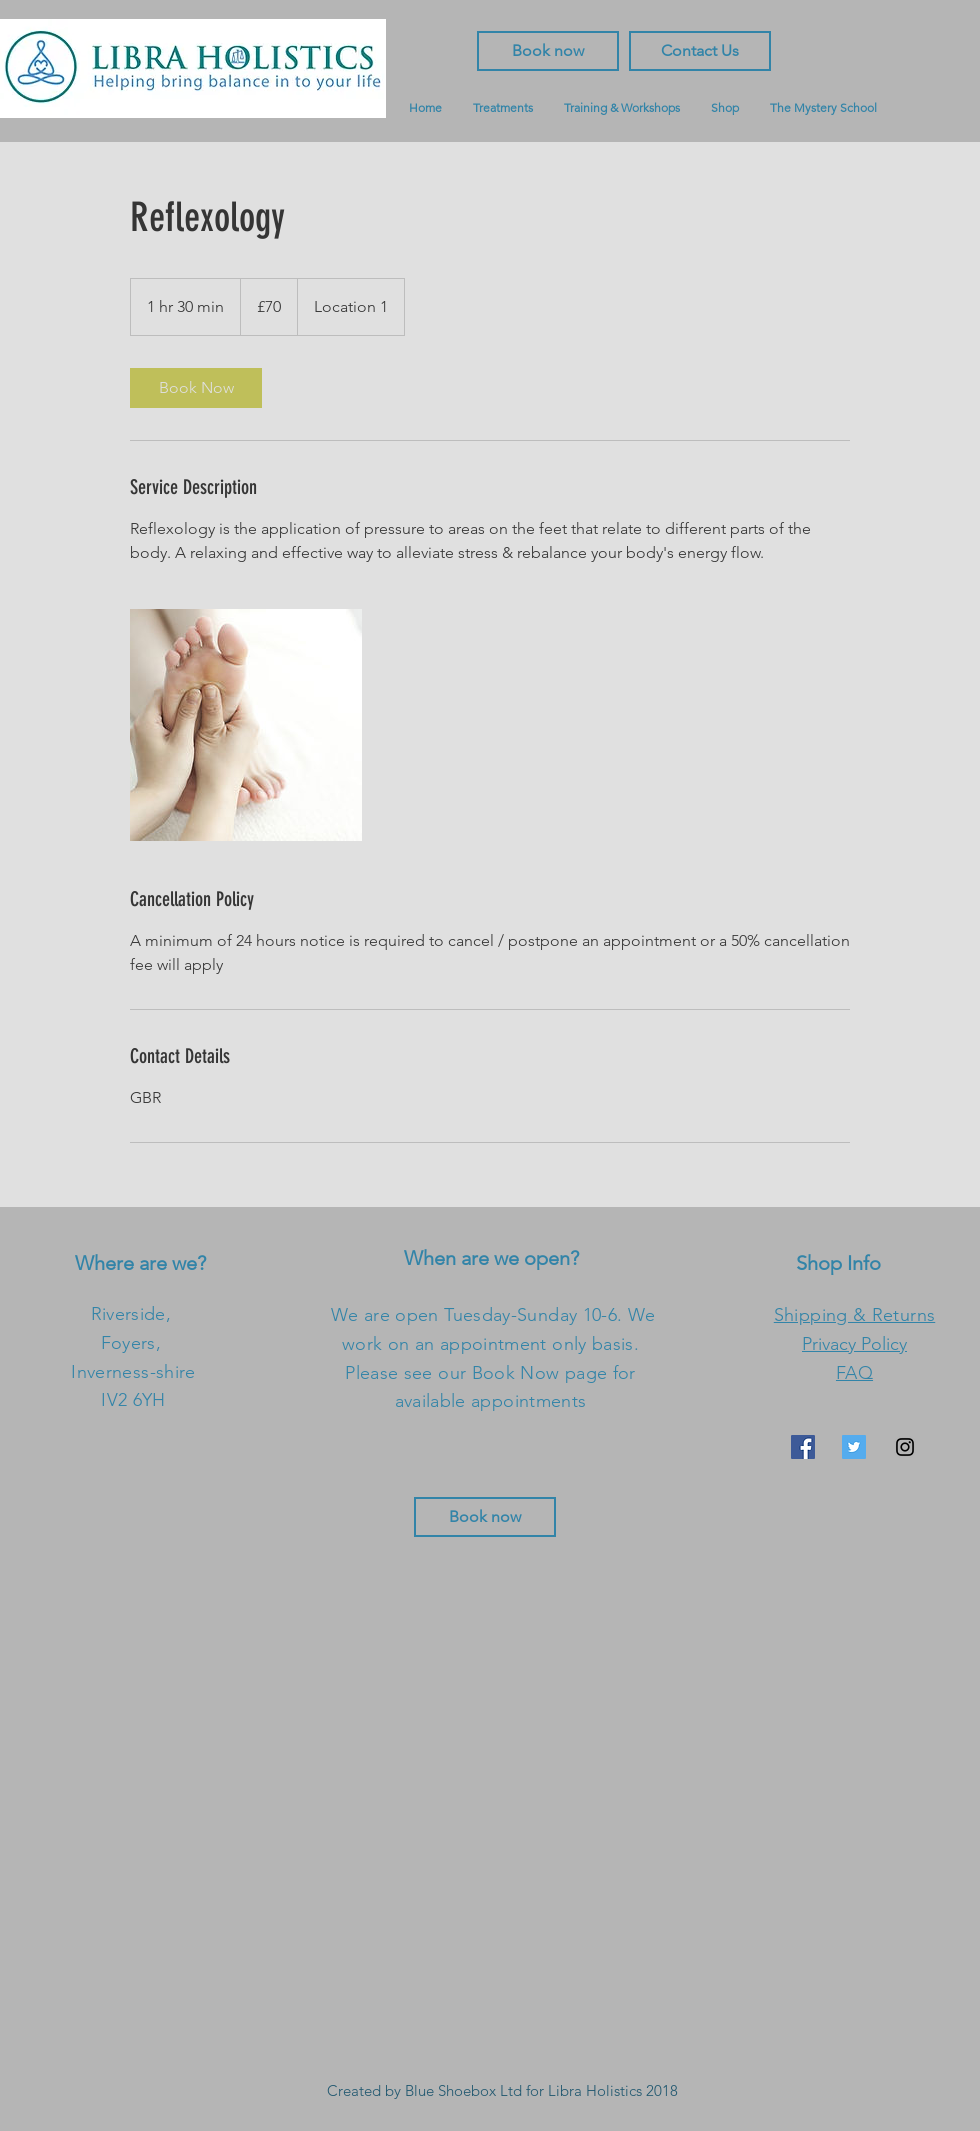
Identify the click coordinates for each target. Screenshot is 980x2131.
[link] (196, 388)
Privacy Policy (854, 1344)
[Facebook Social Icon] (803, 1447)
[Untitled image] (246, 725)
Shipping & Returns (854, 1315)
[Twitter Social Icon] (854, 1447)
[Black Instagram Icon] (905, 1447)
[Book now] (485, 1517)
